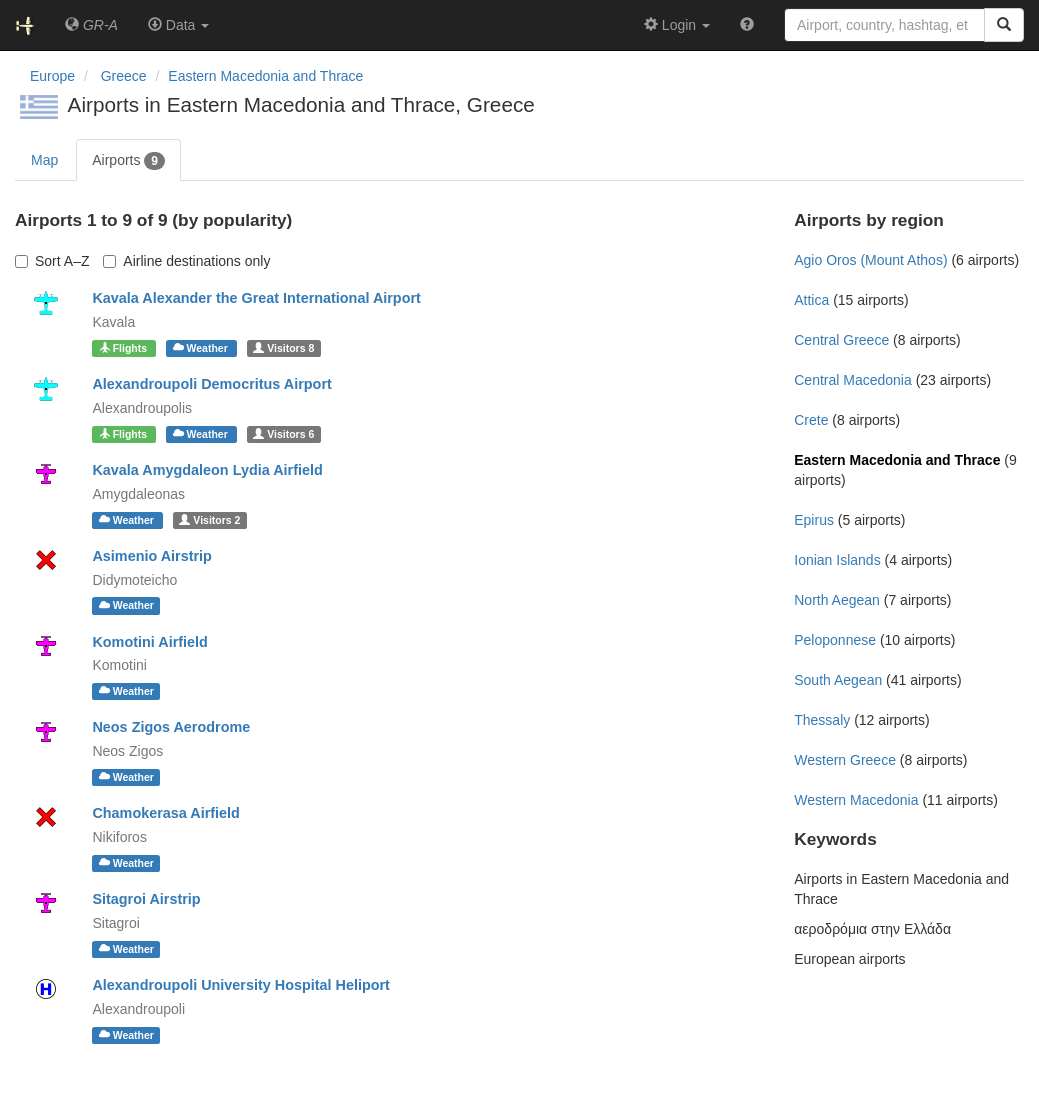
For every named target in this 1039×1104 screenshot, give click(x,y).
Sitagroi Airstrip (146, 899)
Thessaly (822, 720)
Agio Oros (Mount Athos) (870, 260)
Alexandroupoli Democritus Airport (211, 384)
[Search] (1004, 25)
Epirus (814, 520)
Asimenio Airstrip (151, 556)
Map (44, 160)
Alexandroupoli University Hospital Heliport (240, 985)
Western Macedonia (856, 800)
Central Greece (841, 340)
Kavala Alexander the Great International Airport (256, 298)
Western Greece (845, 760)
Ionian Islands (837, 560)
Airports (128, 161)
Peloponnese (835, 640)
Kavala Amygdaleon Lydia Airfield (207, 470)
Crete (811, 420)
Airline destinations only (186, 261)
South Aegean (838, 680)
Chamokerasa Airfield (165, 813)
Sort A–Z (52, 261)
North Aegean (837, 600)
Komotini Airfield (149, 642)
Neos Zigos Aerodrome (171, 727)
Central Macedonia (853, 380)
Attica (811, 300)
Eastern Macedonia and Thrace (265, 76)
